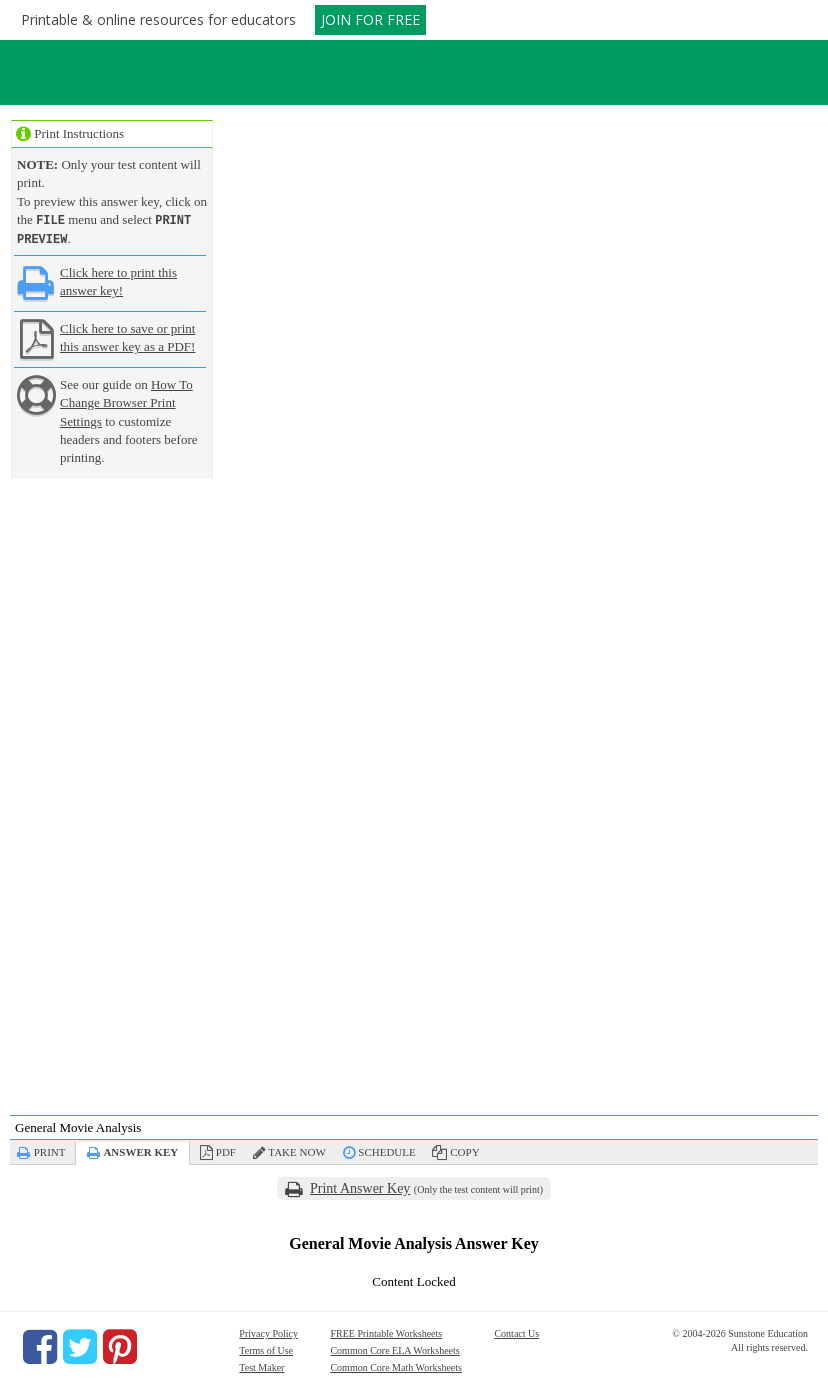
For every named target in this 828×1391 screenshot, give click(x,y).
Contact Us (516, 1331)
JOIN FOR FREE (370, 19)
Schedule (386, 1150)
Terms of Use (266, 1348)
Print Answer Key (360, 1186)
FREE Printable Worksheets (386, 1331)
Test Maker (261, 1365)
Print (50, 1150)
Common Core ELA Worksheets (394, 1348)
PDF (226, 1150)
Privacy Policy (268, 1331)
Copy (464, 1150)
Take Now (296, 1150)
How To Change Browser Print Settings (126, 400)
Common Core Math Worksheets (396, 1365)
